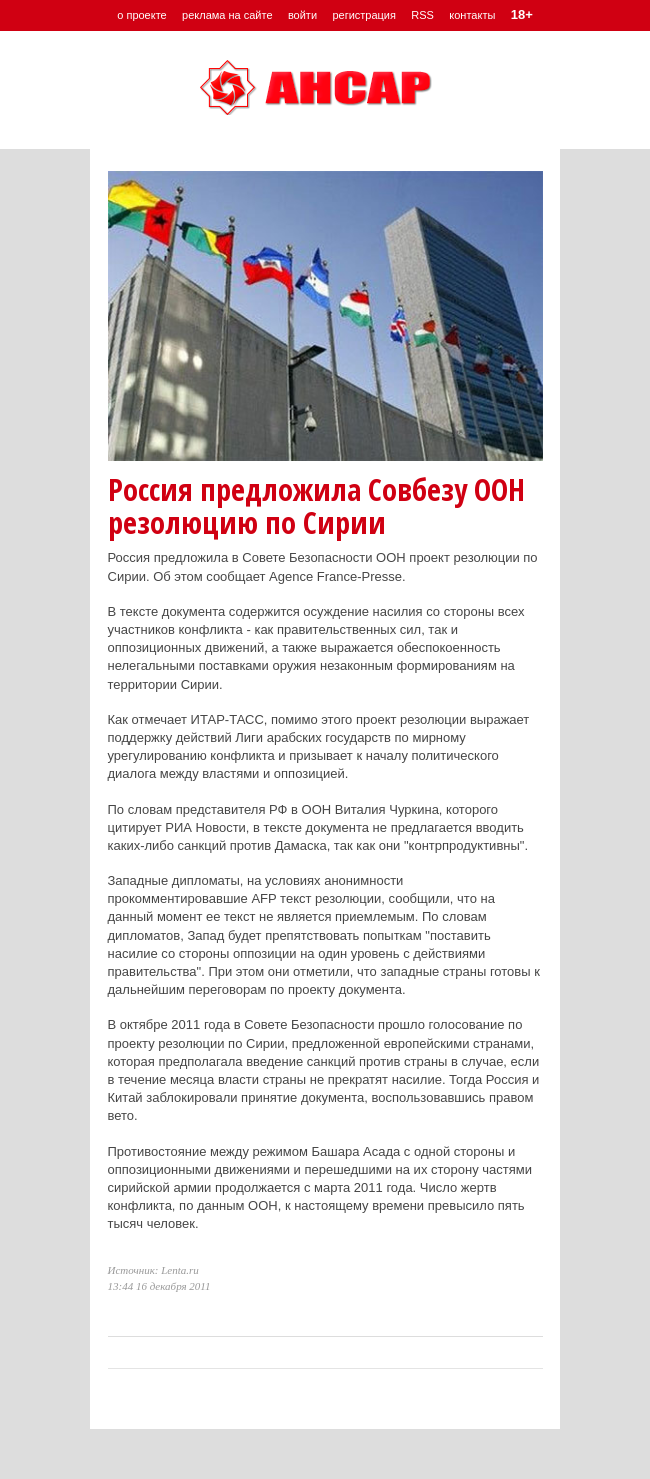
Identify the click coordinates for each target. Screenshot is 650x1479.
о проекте (141, 15)
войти (302, 15)
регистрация (364, 15)
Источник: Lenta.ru (153, 1270)
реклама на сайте (227, 15)
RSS (422, 15)
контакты (472, 15)
